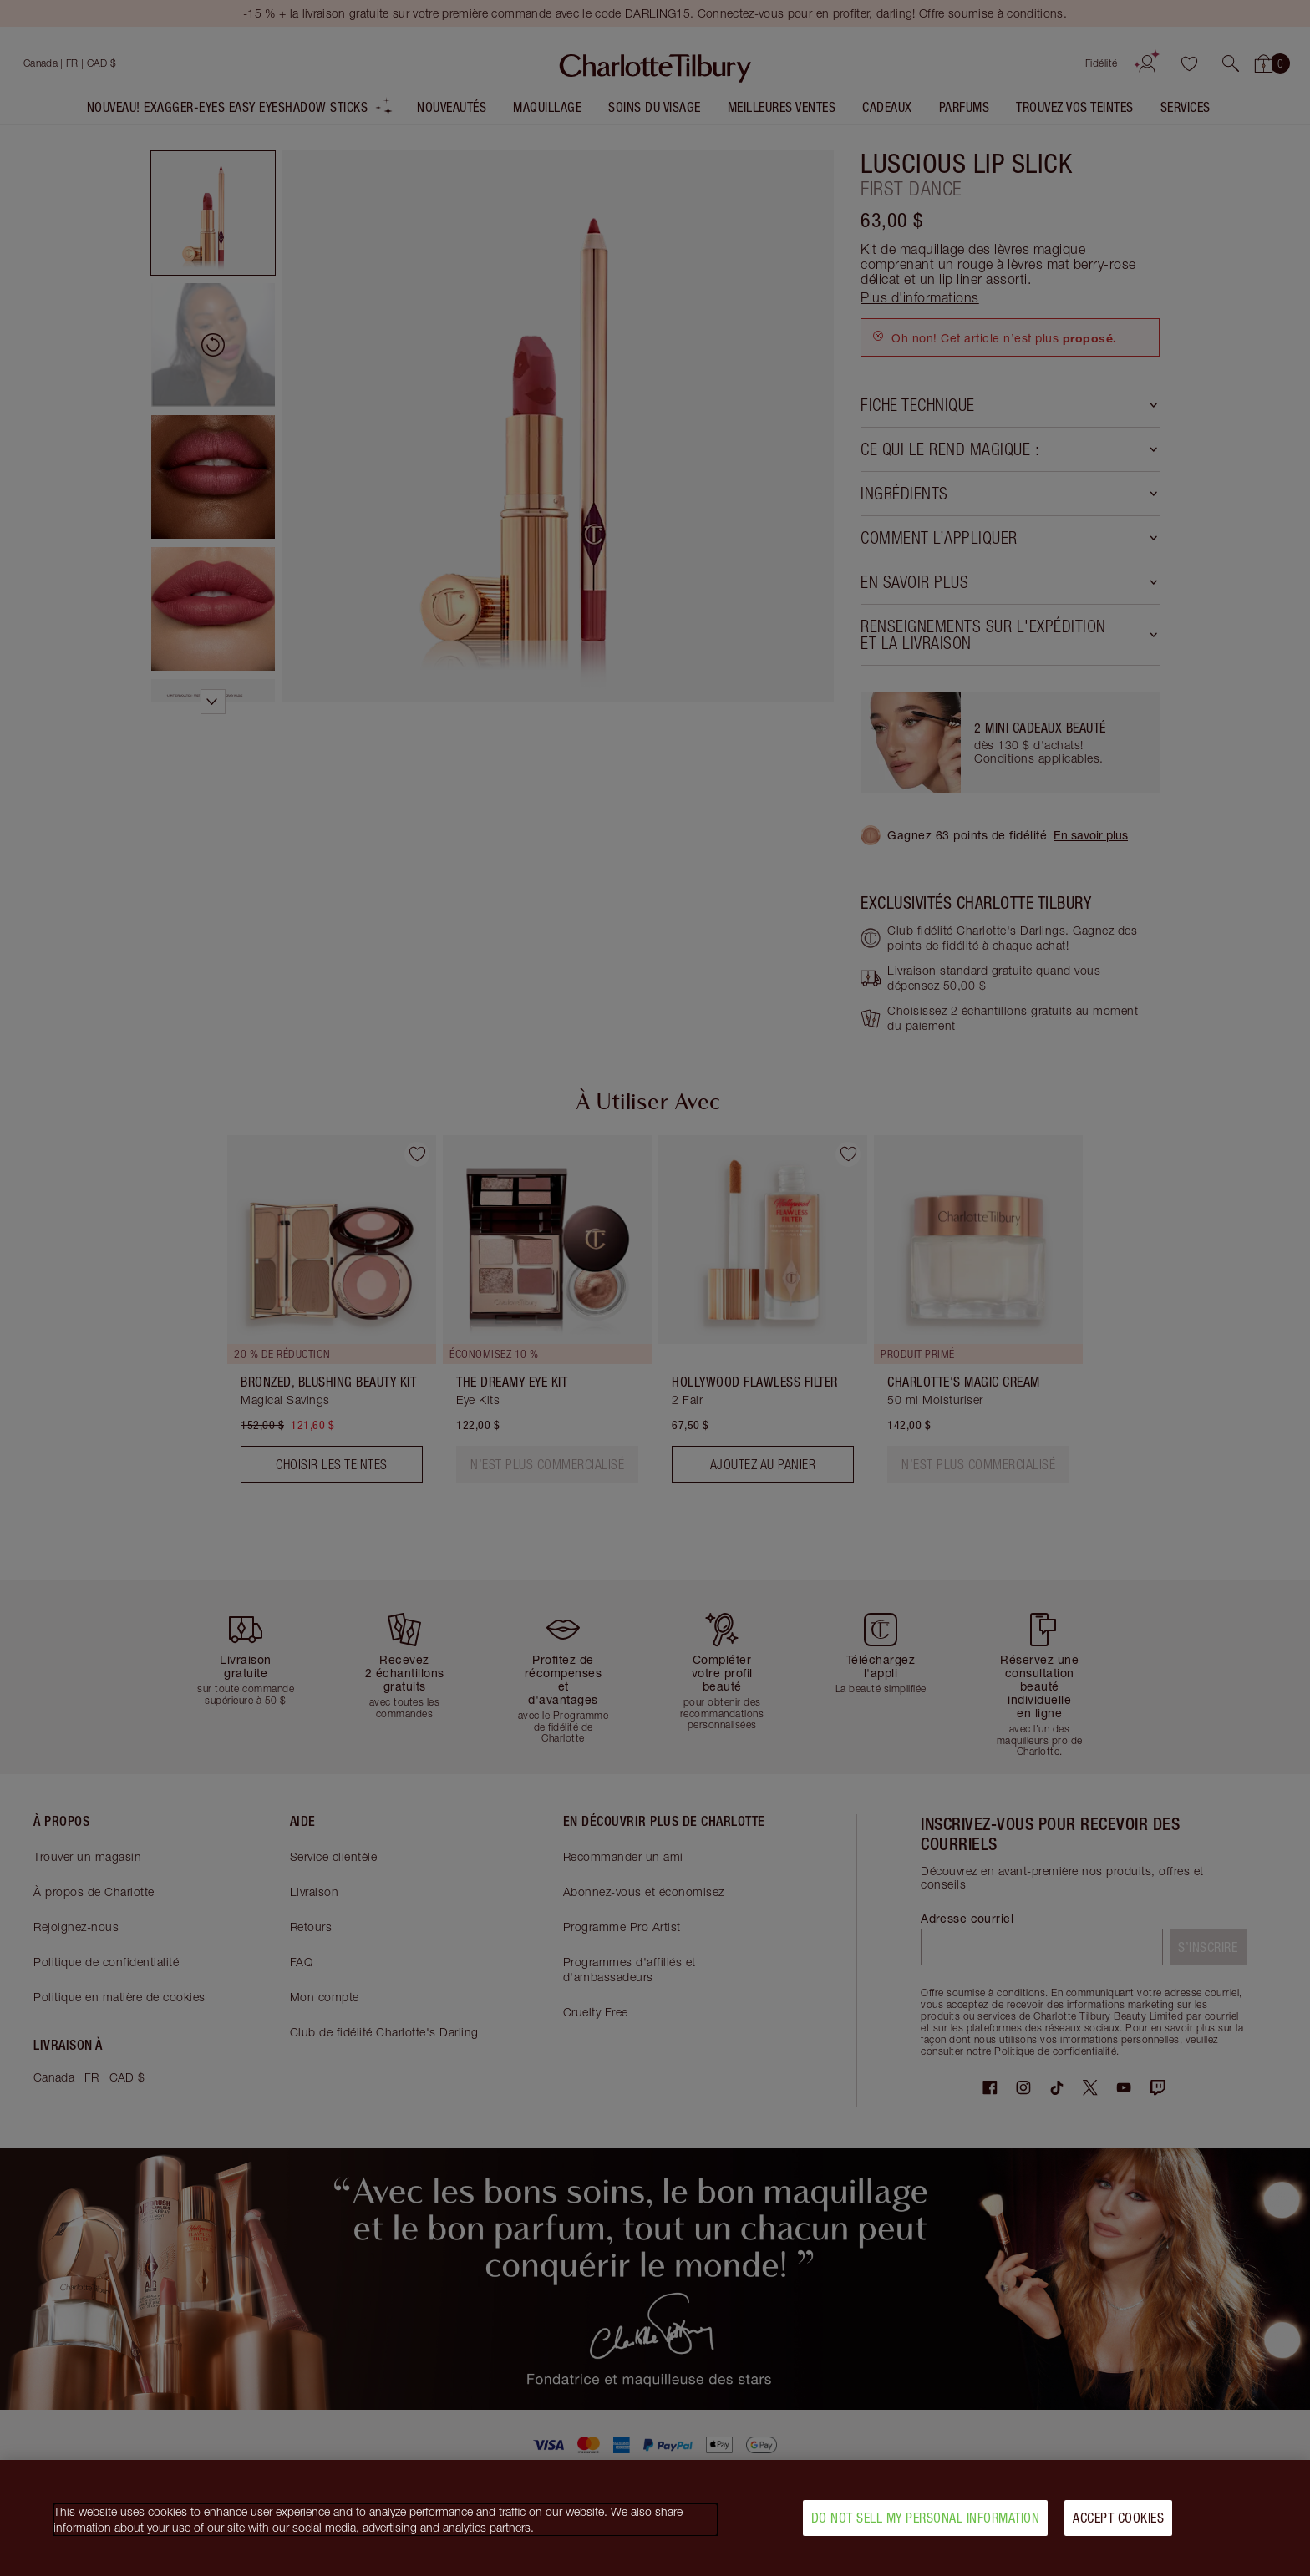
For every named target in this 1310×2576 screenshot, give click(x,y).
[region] (655, 2518)
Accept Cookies (1118, 2517)
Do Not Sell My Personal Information (925, 2517)
